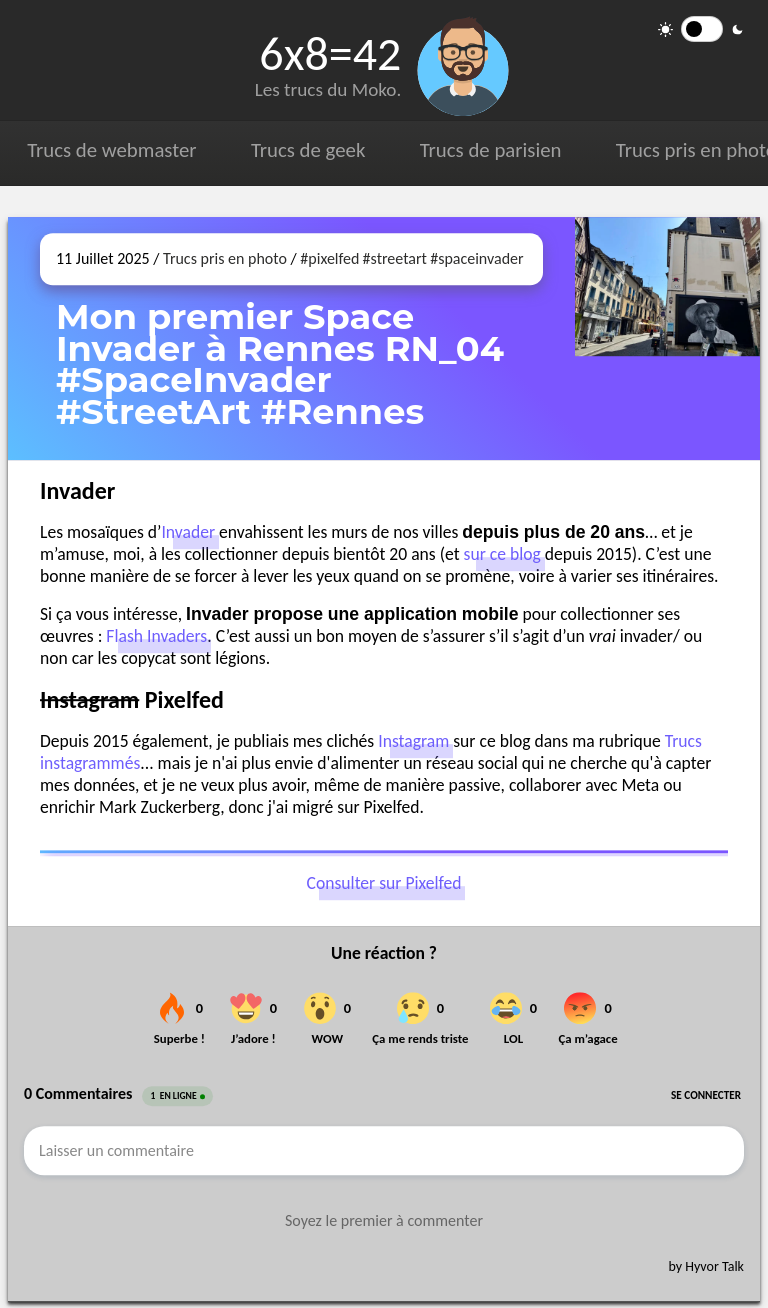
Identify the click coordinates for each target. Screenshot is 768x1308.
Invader (188, 532)
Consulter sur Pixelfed (384, 883)
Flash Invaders (156, 636)
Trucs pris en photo (225, 258)
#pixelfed (329, 258)
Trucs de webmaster (111, 150)
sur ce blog (502, 554)
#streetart (395, 258)
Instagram (413, 741)
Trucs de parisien (491, 150)
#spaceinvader (476, 258)
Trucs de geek (308, 150)
